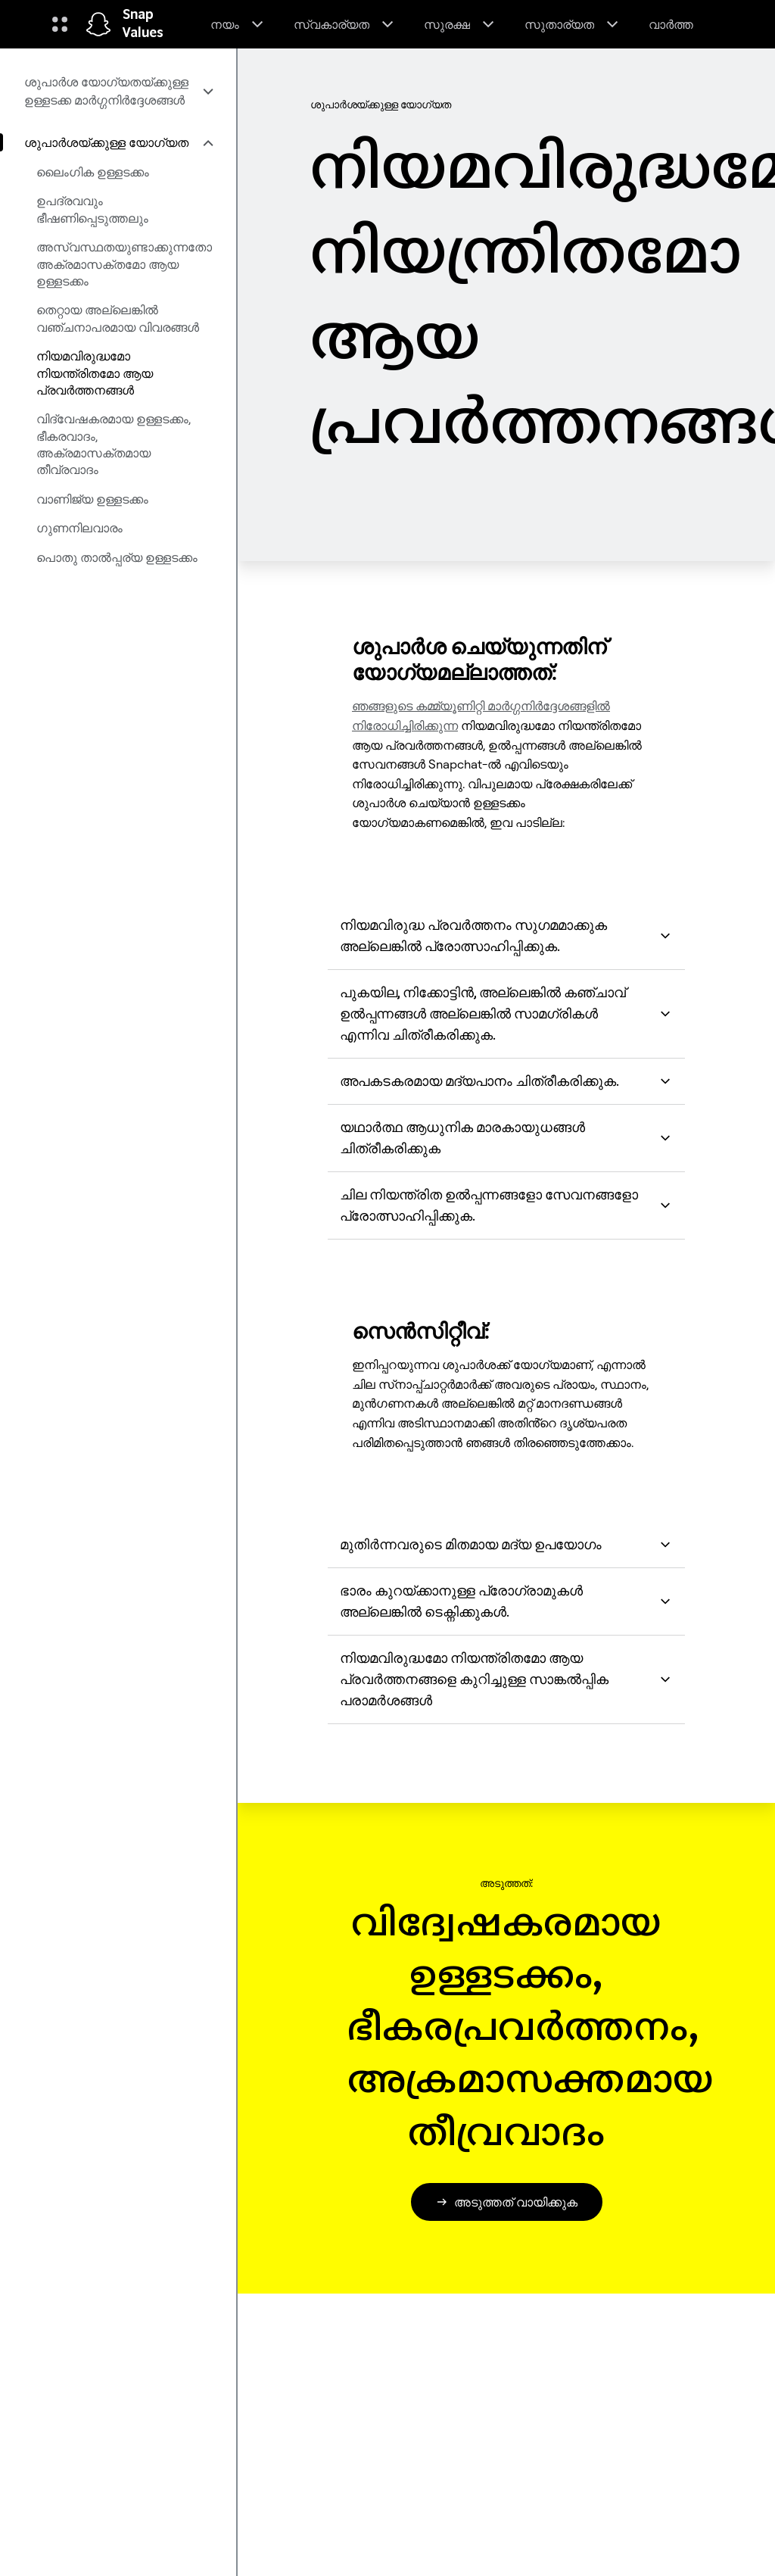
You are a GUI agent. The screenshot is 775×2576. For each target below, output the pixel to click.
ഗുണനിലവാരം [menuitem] (79, 527)
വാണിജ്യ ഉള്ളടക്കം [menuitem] (92, 499)
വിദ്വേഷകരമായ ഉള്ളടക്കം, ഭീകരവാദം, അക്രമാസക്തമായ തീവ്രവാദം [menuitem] (113, 444)
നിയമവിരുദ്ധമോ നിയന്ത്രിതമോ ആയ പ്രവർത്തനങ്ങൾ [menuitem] (94, 373)
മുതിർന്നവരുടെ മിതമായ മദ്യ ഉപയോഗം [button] (506, 1544)
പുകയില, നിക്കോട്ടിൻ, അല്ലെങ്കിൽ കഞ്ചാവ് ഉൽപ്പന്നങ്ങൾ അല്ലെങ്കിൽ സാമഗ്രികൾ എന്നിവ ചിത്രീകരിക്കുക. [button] (506, 1013)
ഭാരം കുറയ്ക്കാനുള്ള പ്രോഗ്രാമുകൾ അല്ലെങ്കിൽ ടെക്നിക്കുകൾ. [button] (506, 1601)
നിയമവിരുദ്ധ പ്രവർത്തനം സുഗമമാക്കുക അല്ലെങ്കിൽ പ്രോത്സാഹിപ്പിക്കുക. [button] (506, 935)
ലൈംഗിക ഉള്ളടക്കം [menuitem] (92, 171)
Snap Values (143, 24)
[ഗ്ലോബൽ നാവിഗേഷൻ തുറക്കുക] (59, 24)
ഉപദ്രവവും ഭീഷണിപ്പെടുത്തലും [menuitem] (92, 209)
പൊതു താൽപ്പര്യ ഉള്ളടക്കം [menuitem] (117, 557)
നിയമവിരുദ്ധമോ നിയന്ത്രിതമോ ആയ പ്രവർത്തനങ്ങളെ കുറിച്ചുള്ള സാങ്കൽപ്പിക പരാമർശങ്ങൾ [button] (506, 1679)
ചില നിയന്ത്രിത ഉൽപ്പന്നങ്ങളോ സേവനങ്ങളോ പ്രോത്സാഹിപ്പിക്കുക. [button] (506, 1205)
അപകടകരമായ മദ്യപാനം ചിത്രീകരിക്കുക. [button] (506, 1081)
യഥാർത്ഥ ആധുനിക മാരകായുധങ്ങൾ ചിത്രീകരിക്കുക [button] (506, 1137)
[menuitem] (118, 91)
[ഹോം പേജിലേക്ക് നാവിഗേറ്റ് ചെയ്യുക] (98, 24)
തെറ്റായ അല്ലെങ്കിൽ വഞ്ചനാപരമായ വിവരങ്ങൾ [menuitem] (117, 318)
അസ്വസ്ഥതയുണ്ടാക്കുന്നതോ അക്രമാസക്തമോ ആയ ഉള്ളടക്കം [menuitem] (124, 263)
